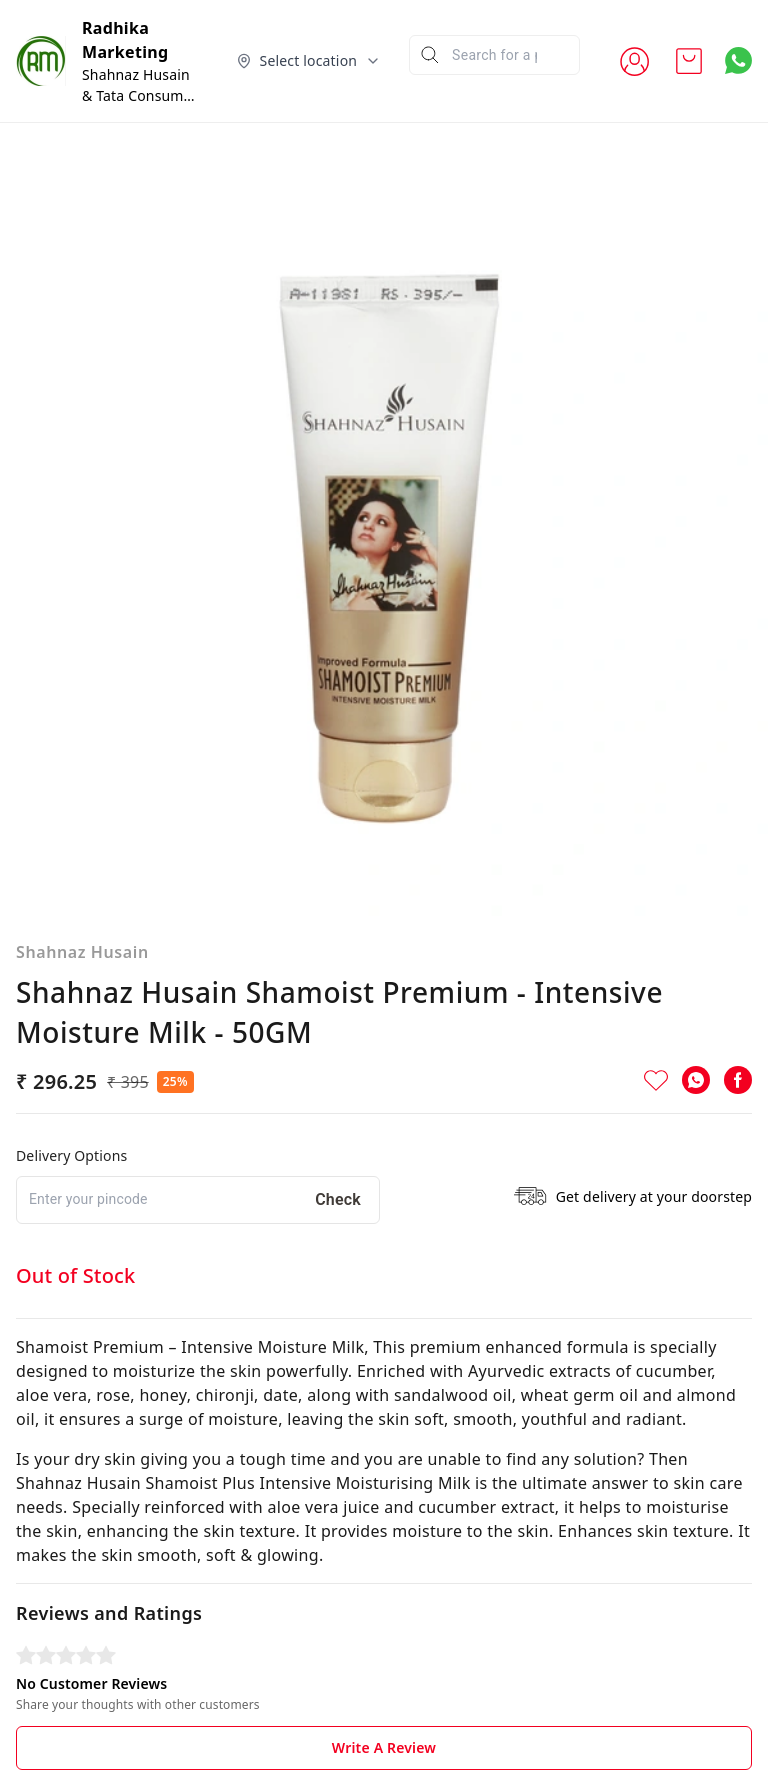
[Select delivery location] (309, 61)
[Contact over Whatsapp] (738, 60)
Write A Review (384, 1747)
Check (338, 1199)
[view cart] (689, 61)
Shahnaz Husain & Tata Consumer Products (140, 95)
